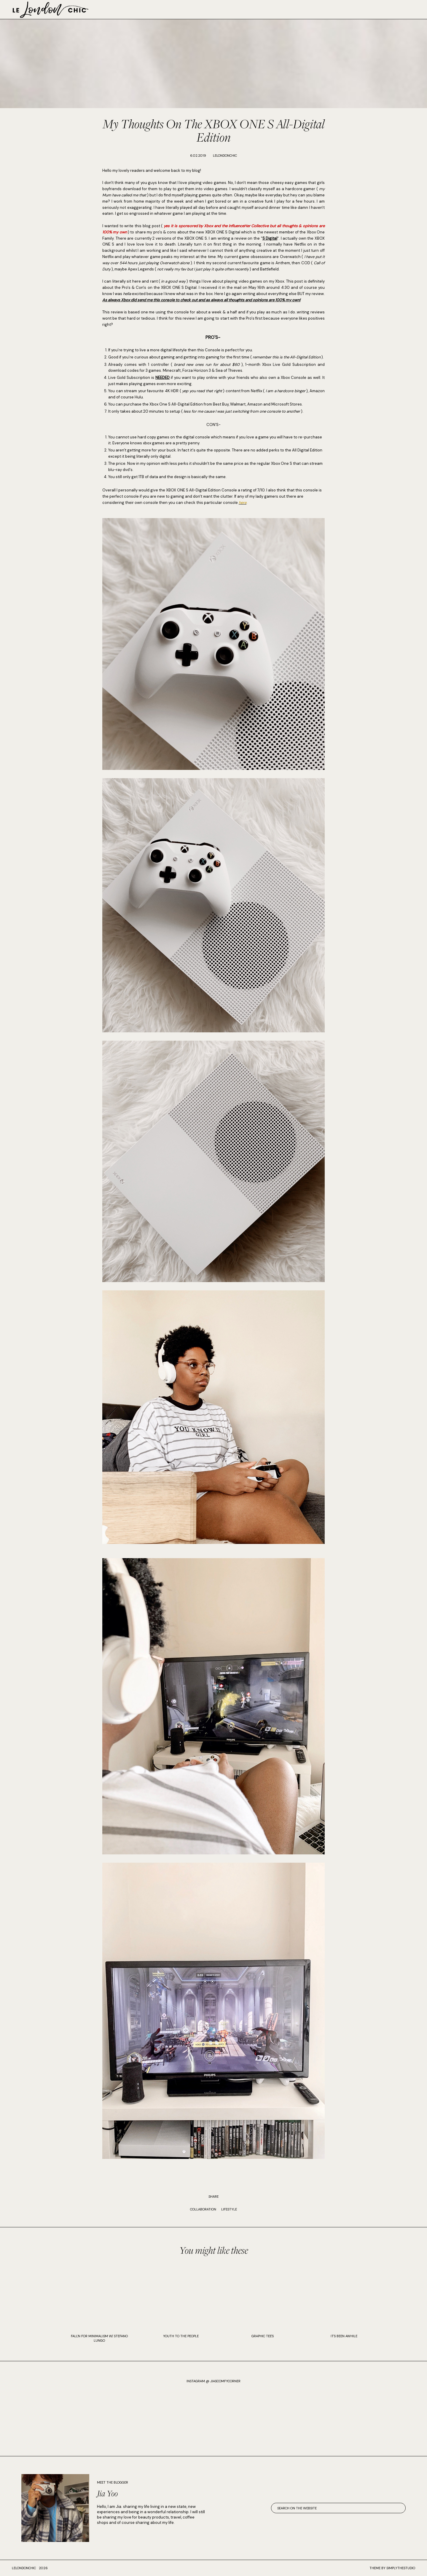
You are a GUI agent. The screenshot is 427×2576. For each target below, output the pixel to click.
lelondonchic (24, 2568)
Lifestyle (229, 2209)
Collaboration (203, 2209)
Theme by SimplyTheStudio (392, 2568)
